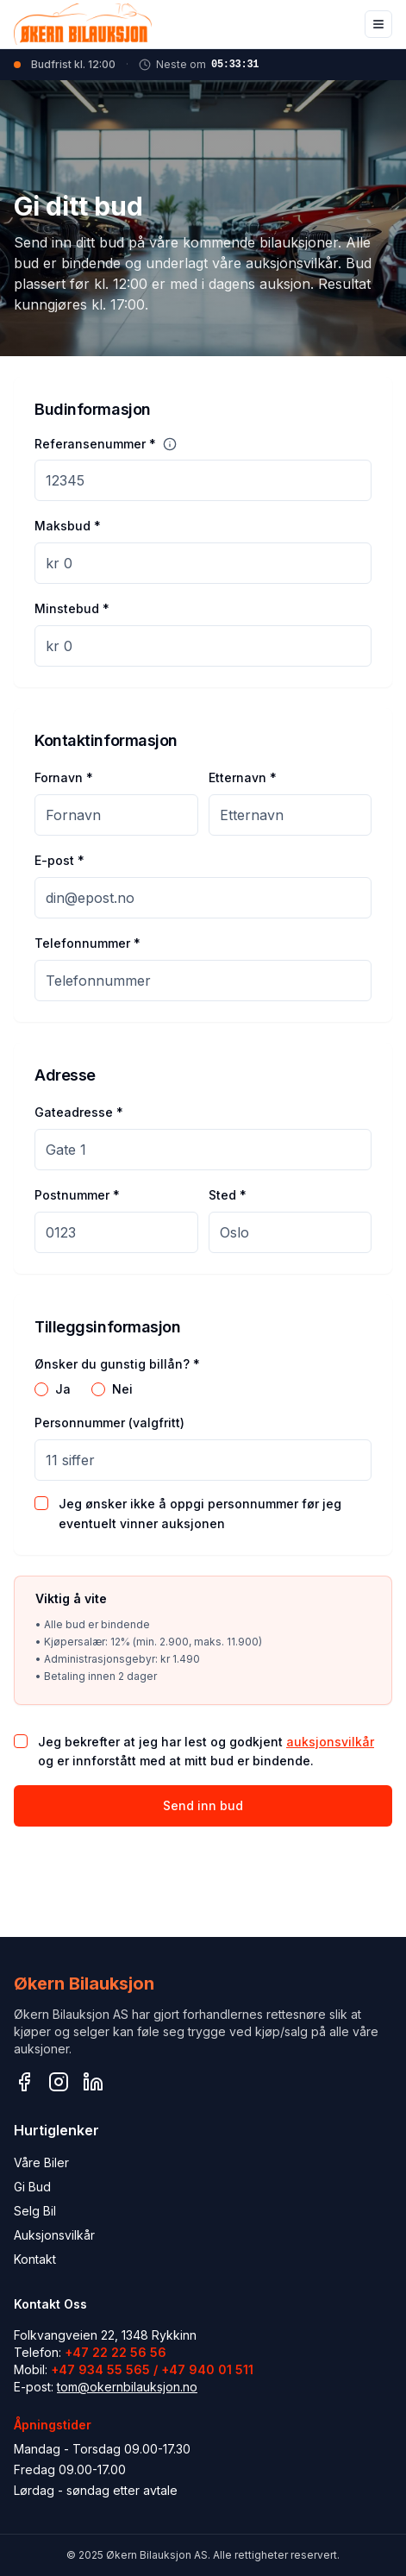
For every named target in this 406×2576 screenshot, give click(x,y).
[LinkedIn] (93, 2081)
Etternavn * (243, 777)
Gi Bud (32, 2186)
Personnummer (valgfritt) (109, 1422)
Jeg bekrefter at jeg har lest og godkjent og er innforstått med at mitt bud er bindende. (206, 1751)
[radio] (41, 1389)
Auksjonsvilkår (54, 2235)
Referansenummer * (95, 443)
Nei (122, 1389)
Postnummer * (77, 1195)
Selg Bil (35, 2210)
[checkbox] (41, 1503)
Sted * (228, 1195)
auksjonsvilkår (330, 1741)
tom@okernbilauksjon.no (127, 2386)
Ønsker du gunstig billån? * (117, 1364)
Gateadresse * (78, 1112)
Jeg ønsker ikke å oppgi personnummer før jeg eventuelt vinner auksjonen (200, 1513)
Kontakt (35, 2259)
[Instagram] (58, 2081)
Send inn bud (203, 1805)
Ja (63, 1389)
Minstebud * (71, 608)
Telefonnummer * (87, 943)
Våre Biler (41, 2162)
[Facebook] (24, 2081)
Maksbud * (67, 525)
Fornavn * (63, 777)
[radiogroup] (203, 1389)
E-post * (59, 860)
